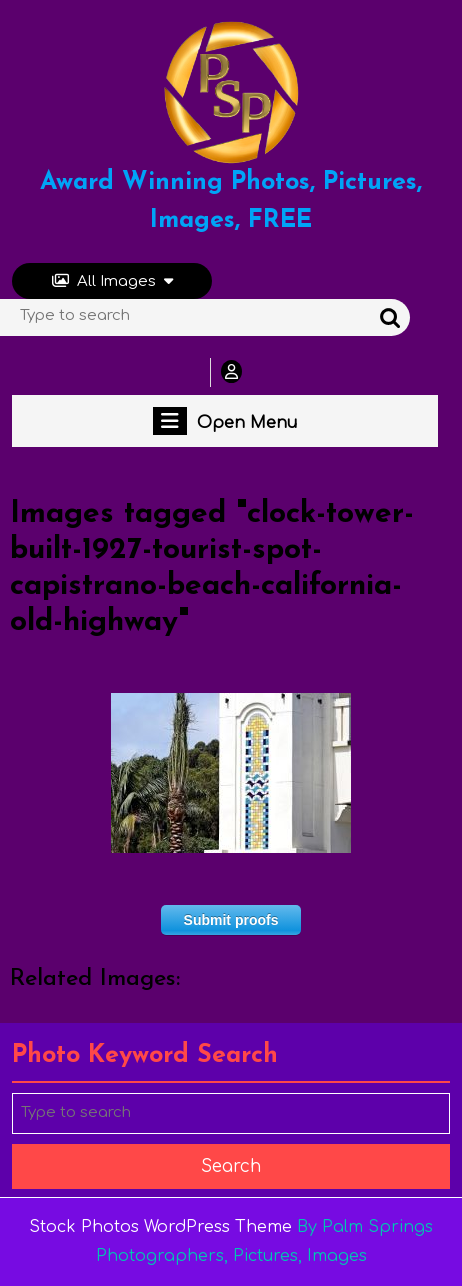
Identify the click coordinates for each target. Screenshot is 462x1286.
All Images (112, 281)
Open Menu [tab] (225, 421)
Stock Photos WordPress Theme (160, 1227)
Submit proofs (231, 920)
